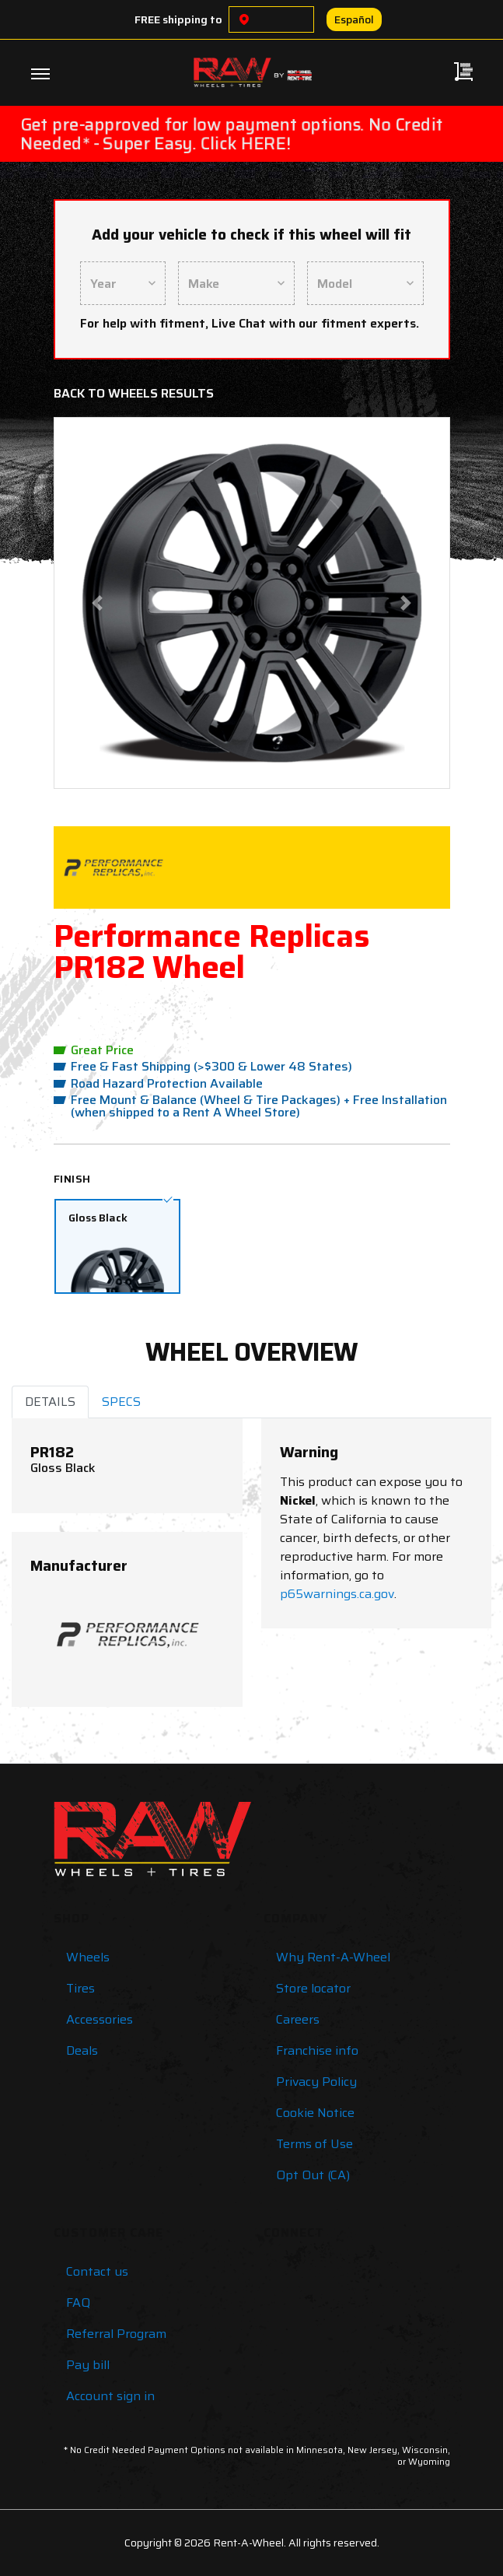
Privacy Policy (316, 2081)
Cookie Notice (315, 2112)
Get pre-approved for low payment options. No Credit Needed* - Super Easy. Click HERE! (231, 133)
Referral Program (116, 2333)
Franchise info (317, 2050)
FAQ (78, 2302)
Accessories (99, 2019)
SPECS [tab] (121, 1401)
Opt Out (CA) (313, 2175)
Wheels (88, 1957)
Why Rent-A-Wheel (333, 1957)
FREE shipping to (178, 19)
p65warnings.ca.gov (337, 1593)
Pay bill (88, 2364)
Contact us (97, 2271)
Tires (80, 1988)
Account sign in (110, 2396)
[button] (97, 603)
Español (354, 19)
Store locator (313, 1988)
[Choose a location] (244, 19)
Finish (72, 1179)
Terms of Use (314, 2144)
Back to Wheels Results (134, 393)
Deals (82, 2050)
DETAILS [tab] (50, 1401)
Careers (298, 2019)
